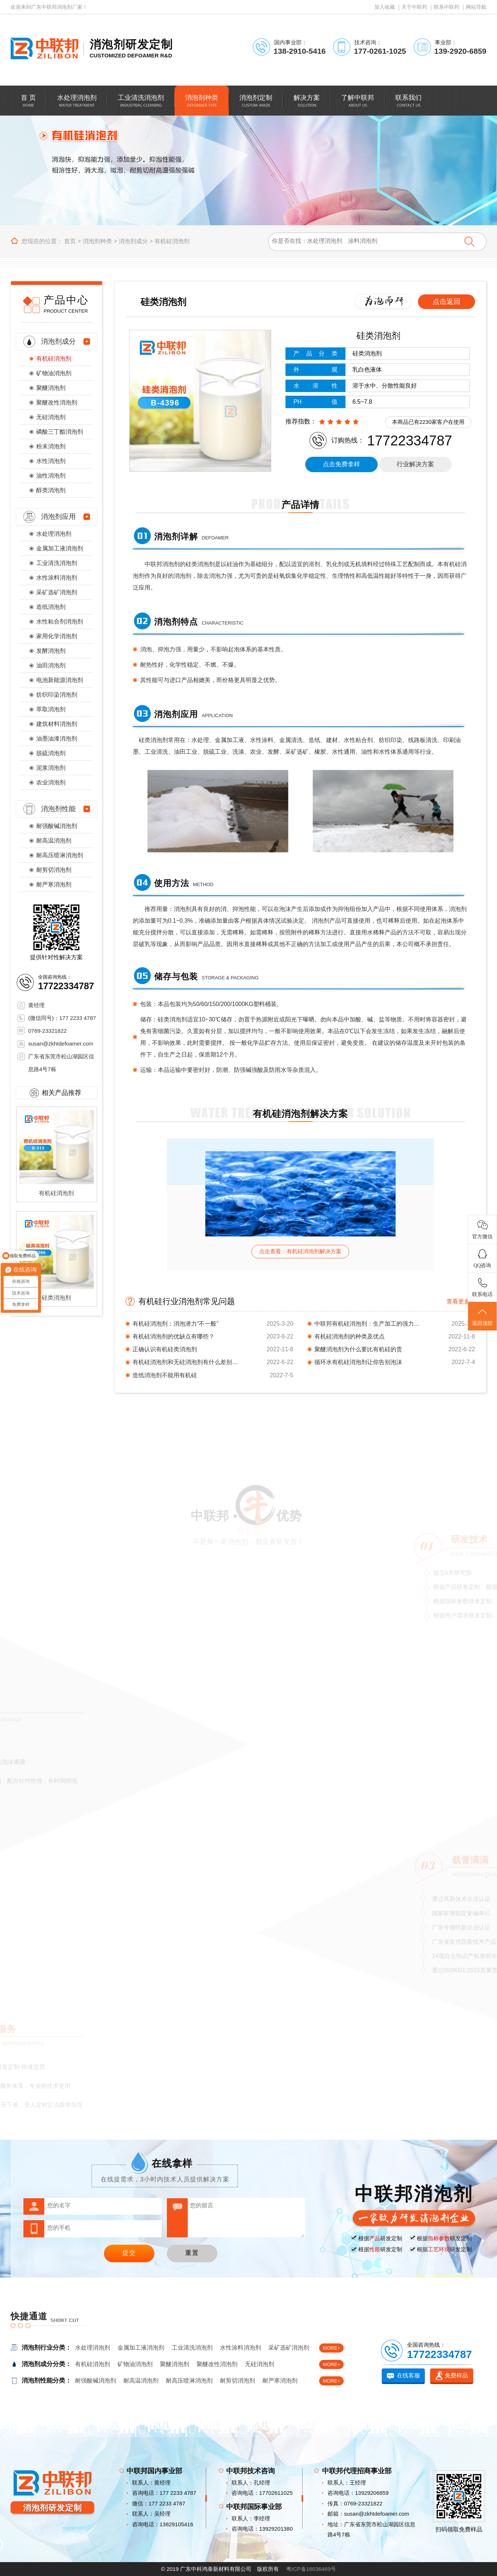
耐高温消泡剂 (53, 840)
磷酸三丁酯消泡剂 (59, 432)
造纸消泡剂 (51, 607)
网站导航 (476, 7)
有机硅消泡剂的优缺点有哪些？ (173, 1336)
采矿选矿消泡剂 (56, 592)
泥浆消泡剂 (51, 768)
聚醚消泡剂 (51, 388)
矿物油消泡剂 (53, 373)
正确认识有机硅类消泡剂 (164, 1349)
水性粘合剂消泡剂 (59, 621)
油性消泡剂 (51, 475)
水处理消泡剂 (53, 534)
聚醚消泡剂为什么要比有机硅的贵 (358, 1349)
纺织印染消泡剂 (56, 695)
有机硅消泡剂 (172, 241)
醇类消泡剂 (51, 490)
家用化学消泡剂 (56, 636)
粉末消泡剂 (51, 446)
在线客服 (408, 2375)
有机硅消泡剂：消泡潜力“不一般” (175, 1324)
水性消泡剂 (51, 461)
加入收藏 (384, 7)
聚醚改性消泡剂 (56, 402)
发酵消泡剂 (51, 651)
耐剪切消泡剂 (53, 870)
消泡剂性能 (58, 809)
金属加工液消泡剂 (59, 548)
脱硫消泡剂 (51, 753)
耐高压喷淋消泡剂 (59, 855)
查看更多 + (460, 1301)
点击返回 (446, 301)
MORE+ (331, 2348)
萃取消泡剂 (51, 709)
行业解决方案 (415, 464)
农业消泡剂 (51, 782)
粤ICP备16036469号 (311, 2569)
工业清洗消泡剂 (56, 563)
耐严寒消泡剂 (53, 884)
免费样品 (456, 2375)
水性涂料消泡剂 (56, 578)
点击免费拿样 (341, 464)
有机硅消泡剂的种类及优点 (349, 1336)
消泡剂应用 (58, 516)
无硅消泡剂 (51, 417)
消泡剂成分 (133, 241)
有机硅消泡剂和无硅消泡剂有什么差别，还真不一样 (187, 1362)
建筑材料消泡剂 (56, 724)
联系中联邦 (446, 7)
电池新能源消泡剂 (59, 680)
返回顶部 (482, 1316)
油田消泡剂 (51, 665)
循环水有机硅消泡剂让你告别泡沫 (358, 1362)
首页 (70, 241)
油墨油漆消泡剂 (56, 738)
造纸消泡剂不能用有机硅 (164, 1375)
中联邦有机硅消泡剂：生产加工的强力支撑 (369, 1324)
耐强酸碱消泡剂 (56, 826)
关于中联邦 (414, 7)
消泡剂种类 (97, 241)
